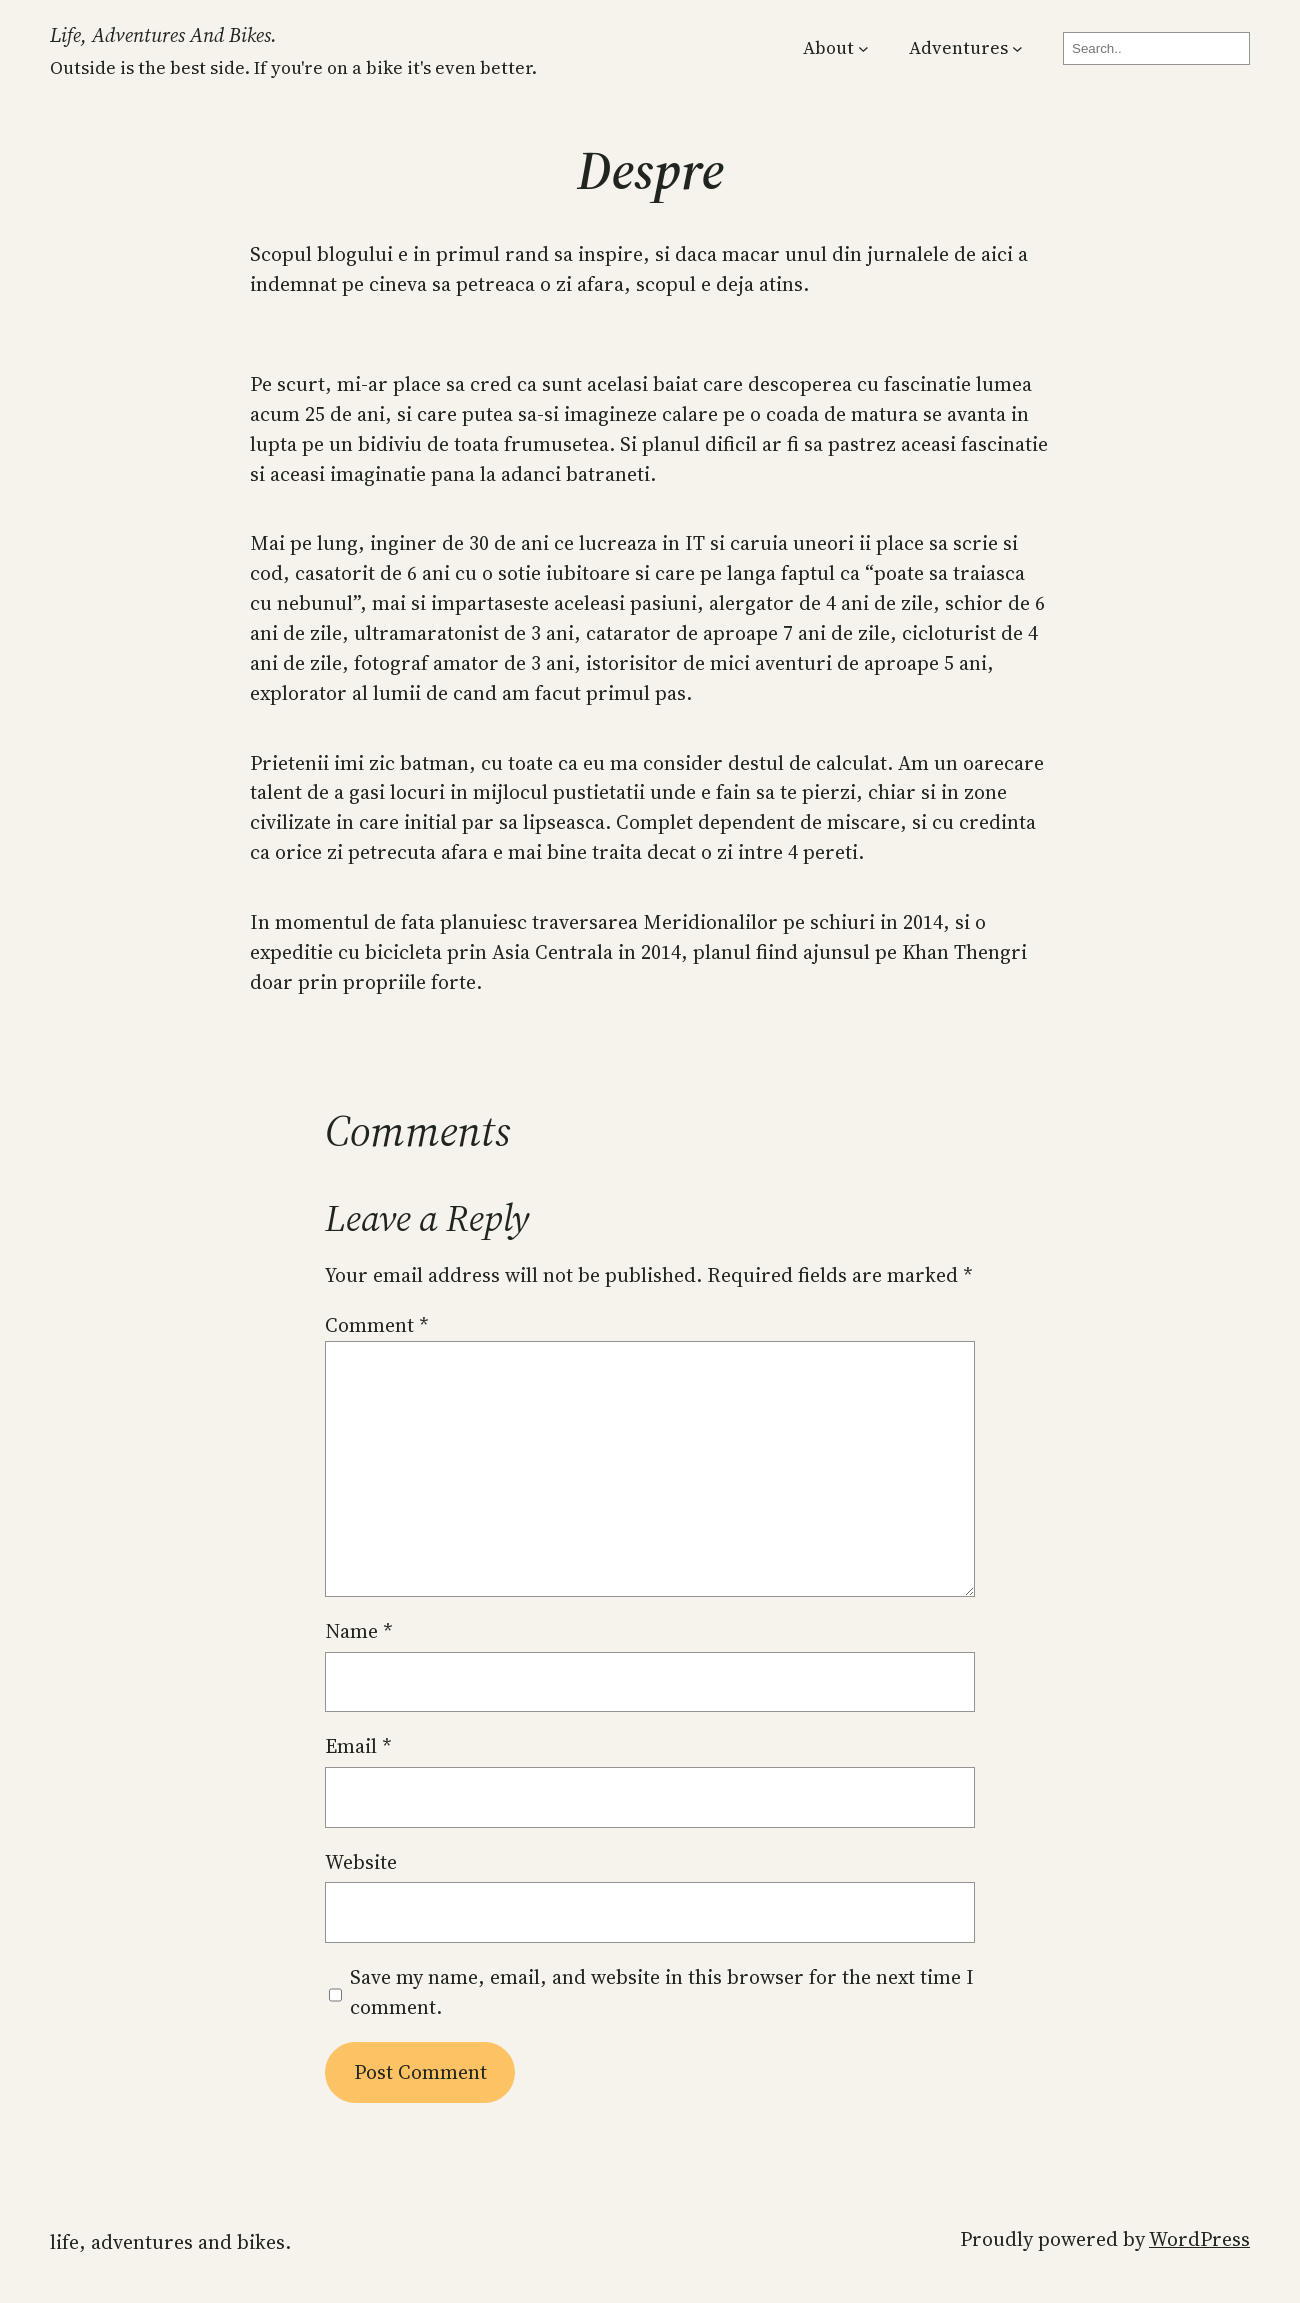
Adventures (958, 47)
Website (361, 1862)
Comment (377, 1325)
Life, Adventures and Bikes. (163, 35)
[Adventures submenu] (1017, 48)
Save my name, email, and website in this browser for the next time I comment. (662, 1992)
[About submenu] (863, 48)
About (828, 47)
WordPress (1199, 2239)
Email (358, 1746)
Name (359, 1631)
